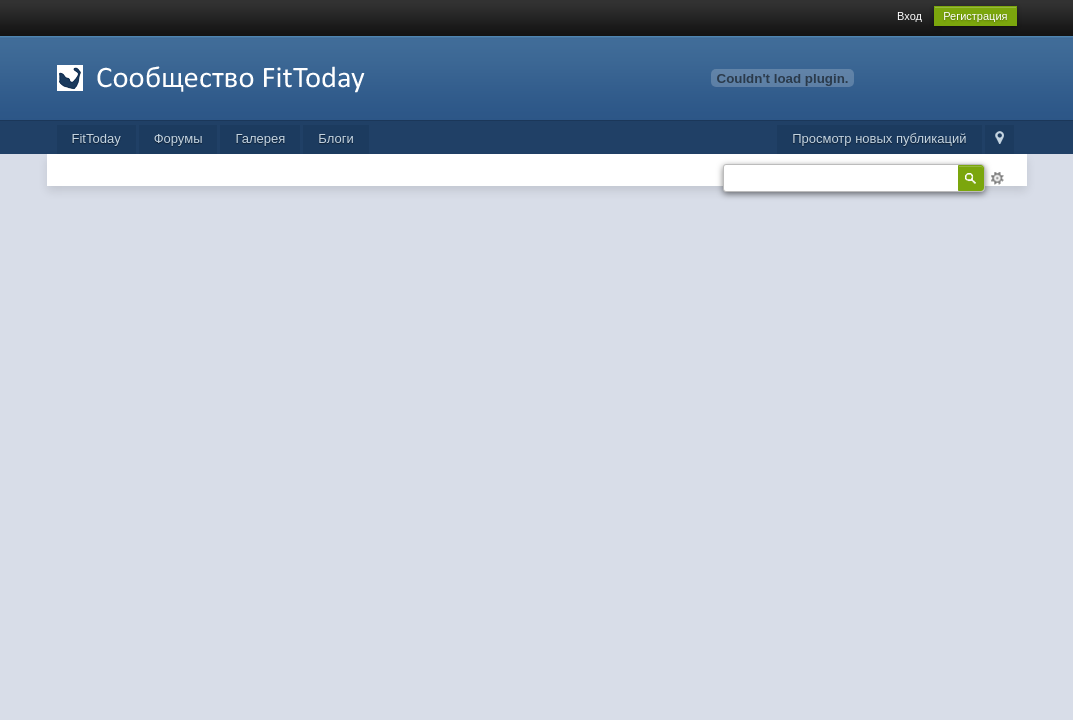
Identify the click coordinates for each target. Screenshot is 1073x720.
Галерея (260, 138)
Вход (909, 16)
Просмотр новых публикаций (879, 138)
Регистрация (975, 16)
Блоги (335, 138)
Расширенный (997, 178)
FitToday (96, 138)
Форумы (178, 138)
